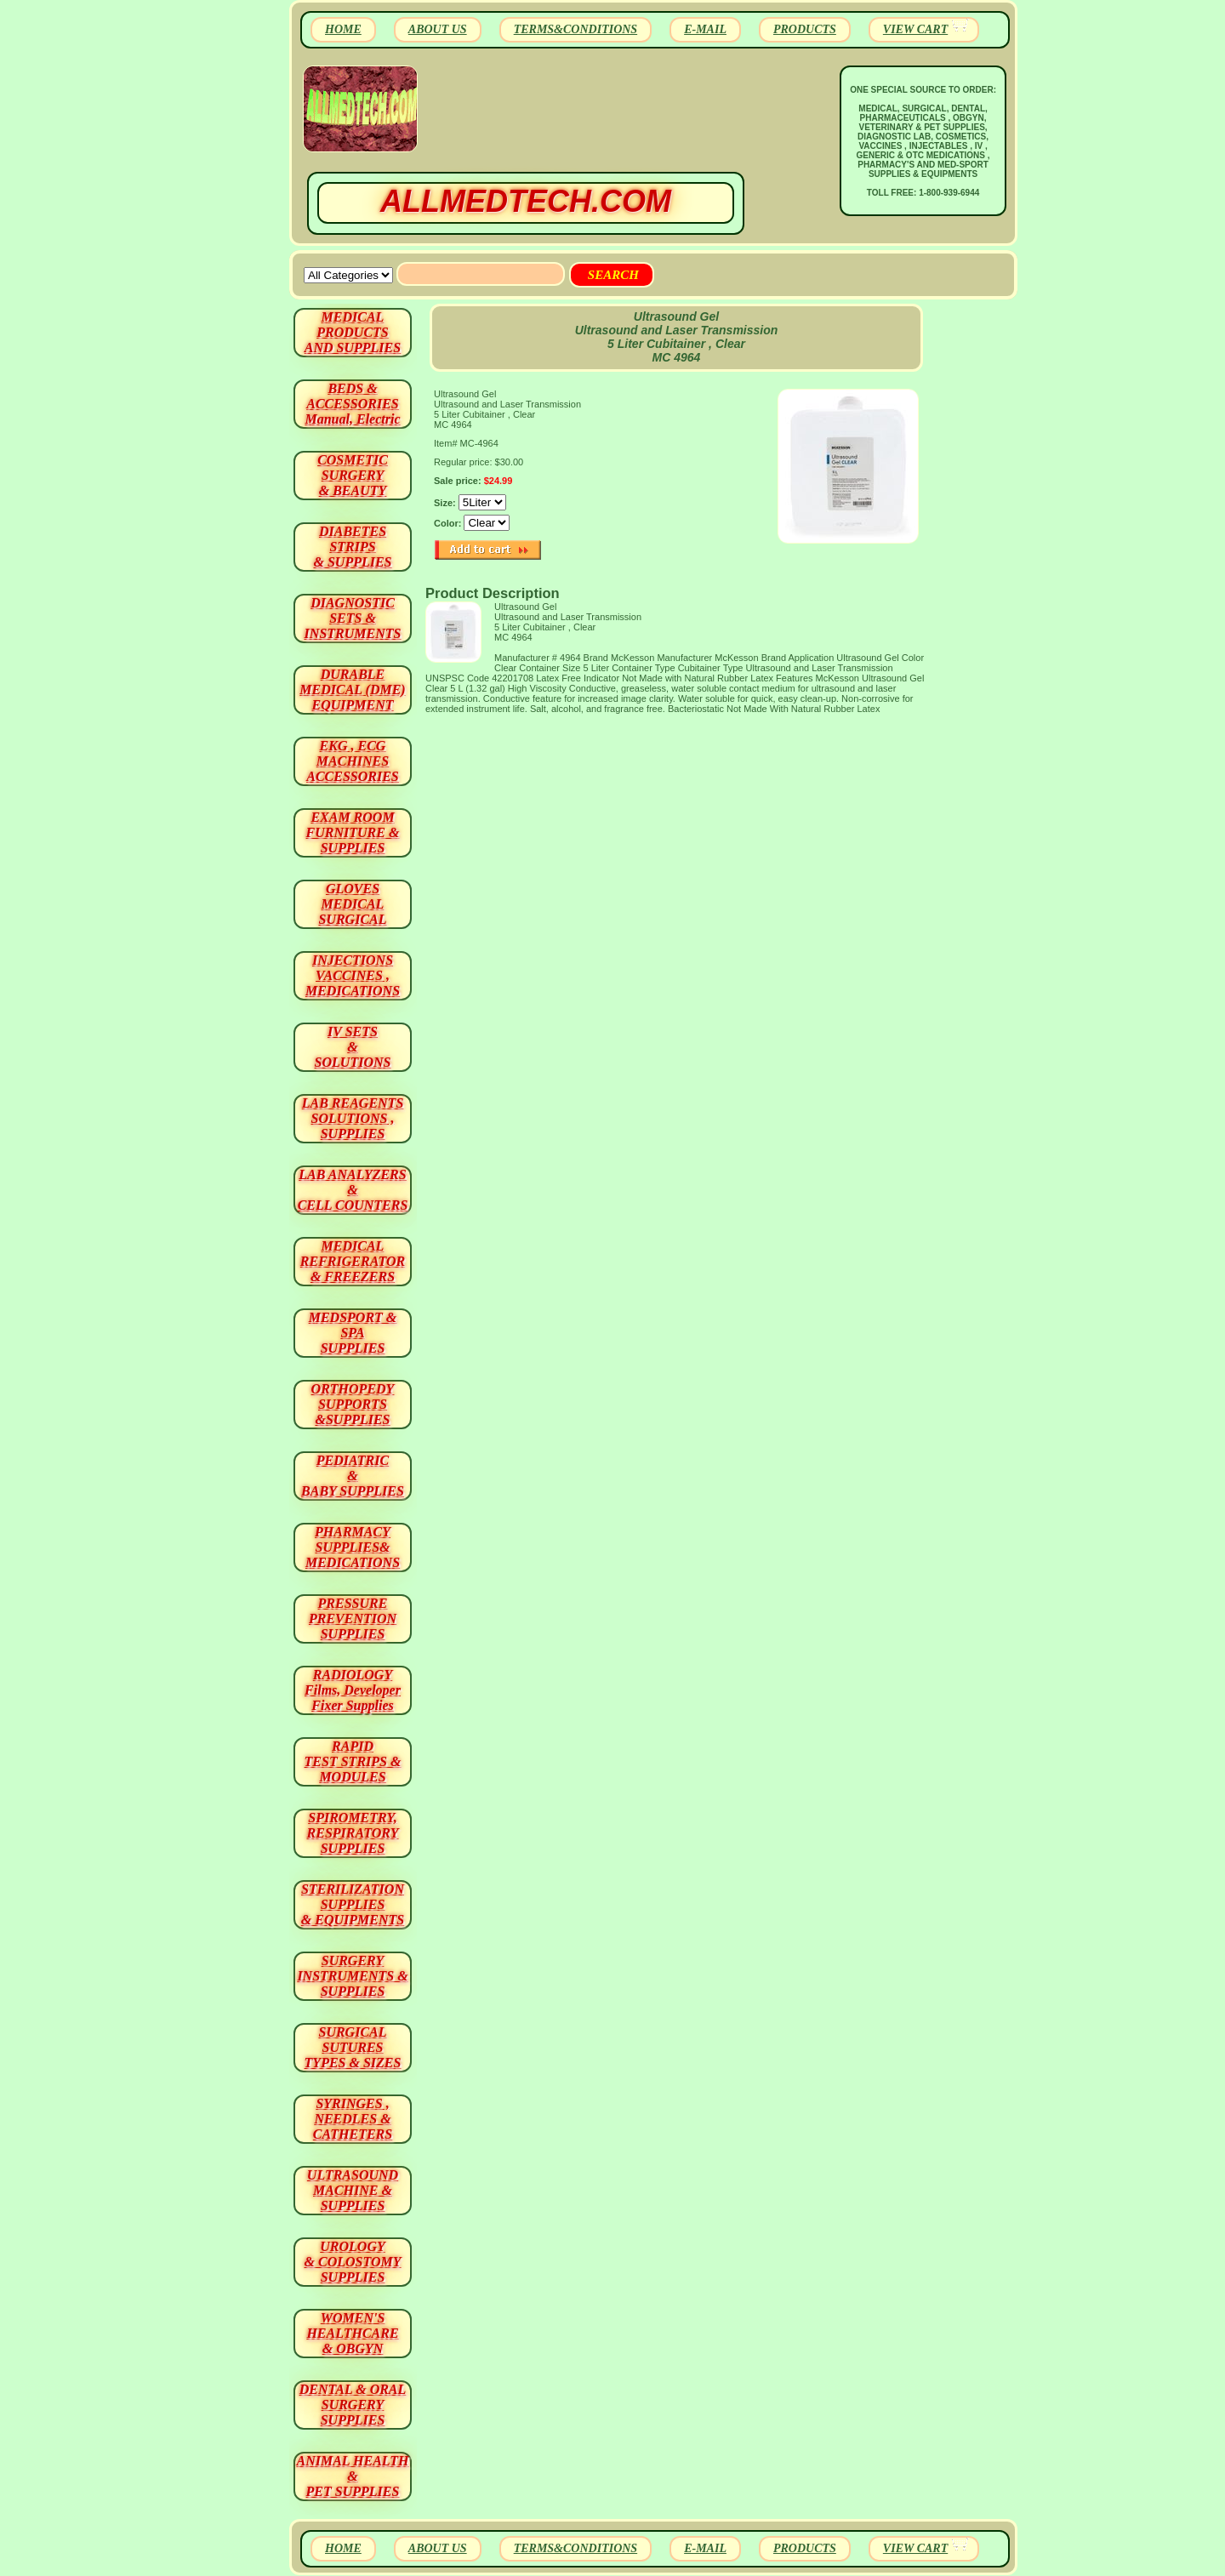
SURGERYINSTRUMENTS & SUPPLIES (352, 1975)
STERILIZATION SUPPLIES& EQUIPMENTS (352, 1904)
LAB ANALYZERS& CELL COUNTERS (353, 1189)
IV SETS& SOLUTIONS (353, 1046)
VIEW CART (915, 29)
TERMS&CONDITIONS (575, 29)
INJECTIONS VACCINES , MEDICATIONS (352, 975)
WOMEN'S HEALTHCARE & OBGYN (352, 2333)
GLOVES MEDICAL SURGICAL (352, 903)
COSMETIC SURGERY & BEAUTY (352, 475)
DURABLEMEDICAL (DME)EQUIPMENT (352, 689)
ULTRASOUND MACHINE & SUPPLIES (352, 2190)
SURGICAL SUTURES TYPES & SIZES (353, 2047)
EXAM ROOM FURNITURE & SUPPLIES (353, 832)
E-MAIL (705, 29)
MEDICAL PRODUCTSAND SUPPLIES (353, 332)
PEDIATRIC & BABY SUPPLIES (352, 1475)
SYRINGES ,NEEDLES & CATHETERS (352, 2118)
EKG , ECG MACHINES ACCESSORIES (352, 761)
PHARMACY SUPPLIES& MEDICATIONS (352, 1547)
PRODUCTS (804, 29)
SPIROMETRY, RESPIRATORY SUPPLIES (353, 1832)
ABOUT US (437, 29)
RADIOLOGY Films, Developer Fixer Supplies (353, 1690)
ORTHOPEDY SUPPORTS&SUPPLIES (353, 1404)
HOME (343, 29)
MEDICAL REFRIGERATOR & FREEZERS (352, 1261)
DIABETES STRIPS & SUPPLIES (352, 546)
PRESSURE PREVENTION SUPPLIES (352, 1618)
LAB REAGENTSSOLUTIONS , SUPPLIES (353, 1118)
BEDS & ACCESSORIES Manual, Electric (352, 403)
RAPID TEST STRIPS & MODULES (353, 1761)
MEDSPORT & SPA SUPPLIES (353, 1332)
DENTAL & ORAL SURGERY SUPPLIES (353, 2404)
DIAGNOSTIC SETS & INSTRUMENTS (353, 618)
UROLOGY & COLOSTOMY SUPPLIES (353, 2261)
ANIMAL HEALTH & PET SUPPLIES (352, 2476)
